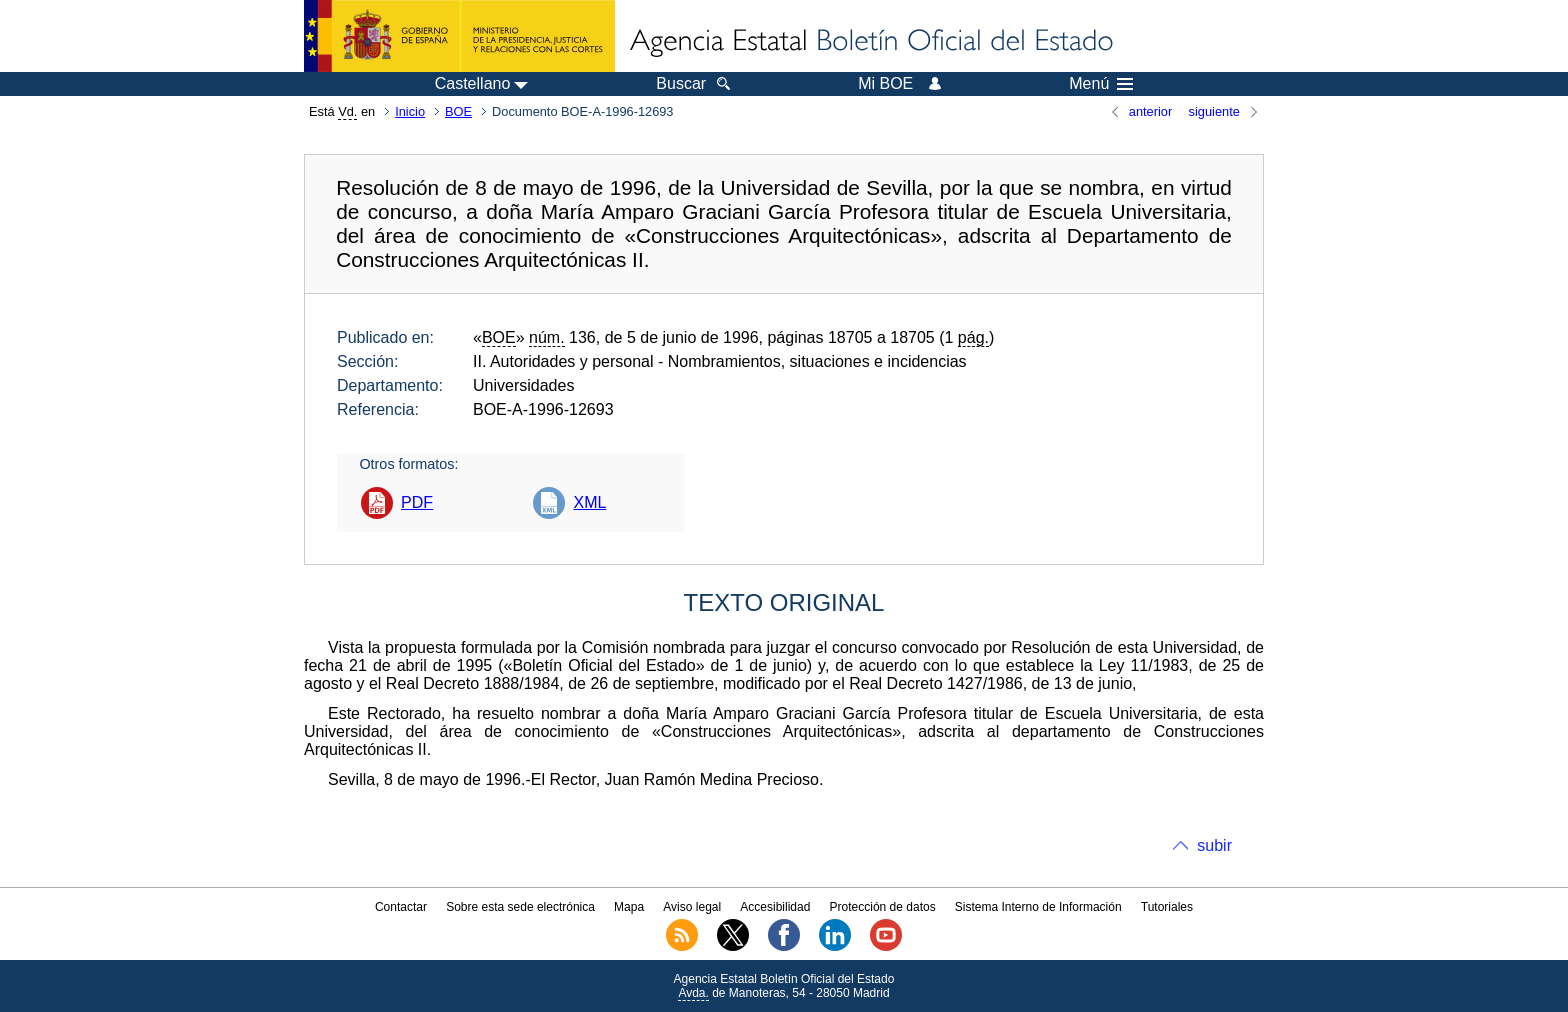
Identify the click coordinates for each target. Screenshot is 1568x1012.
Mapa (629, 907)
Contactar (401, 907)
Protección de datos (883, 907)
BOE (458, 111)
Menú (1101, 84)
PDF (417, 502)
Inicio (410, 111)
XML (589, 502)
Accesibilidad (775, 907)
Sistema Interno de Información (1038, 907)
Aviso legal (692, 907)
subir (1214, 845)
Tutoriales (1167, 907)
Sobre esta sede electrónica (520, 907)
